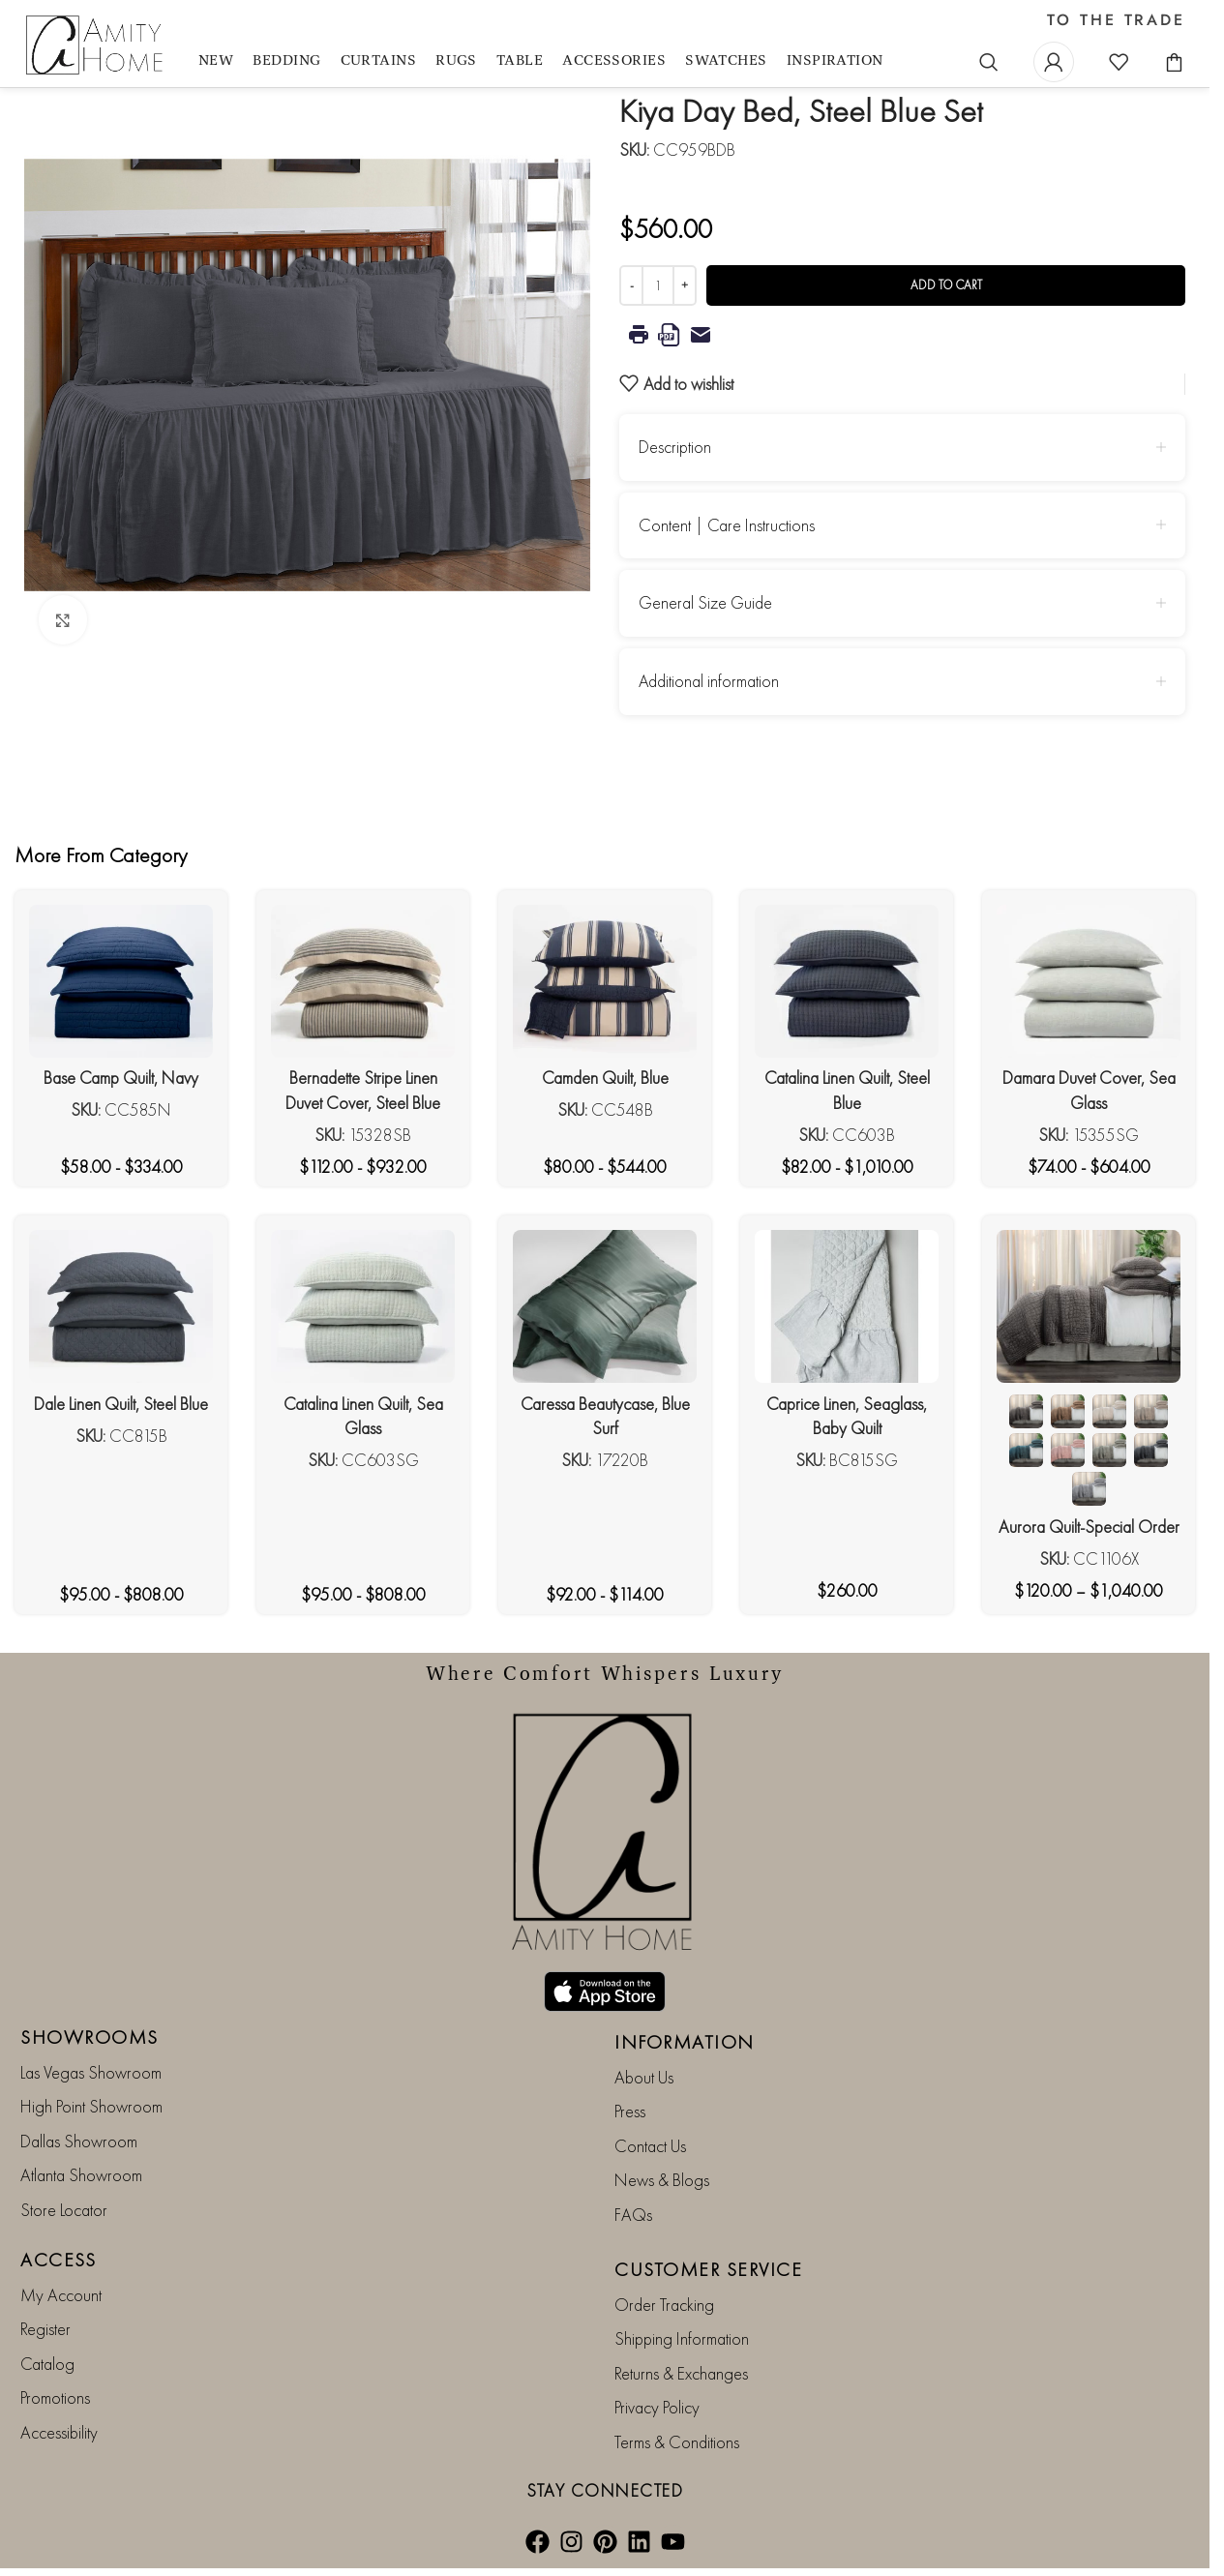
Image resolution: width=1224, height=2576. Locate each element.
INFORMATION (684, 2041)
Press (629, 2111)
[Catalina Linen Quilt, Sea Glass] (363, 1306)
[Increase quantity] (684, 285)
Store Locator (63, 2210)
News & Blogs (661, 2180)
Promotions (55, 2397)
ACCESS (58, 2259)
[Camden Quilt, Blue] (605, 981)
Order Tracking (664, 2304)
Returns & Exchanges (681, 2373)
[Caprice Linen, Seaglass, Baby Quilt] (847, 1306)
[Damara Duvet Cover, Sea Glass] (1088, 981)
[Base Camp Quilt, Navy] (121, 981)
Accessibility (59, 2432)
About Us (643, 2077)
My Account (61, 2295)
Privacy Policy (657, 2407)
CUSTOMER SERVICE (708, 2269)
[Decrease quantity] (631, 285)
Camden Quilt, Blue (605, 1077)
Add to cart (946, 285)
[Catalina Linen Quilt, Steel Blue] (847, 981)
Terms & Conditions (676, 2442)
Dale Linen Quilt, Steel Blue (121, 1404)
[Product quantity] (657, 285)
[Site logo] (97, 46)
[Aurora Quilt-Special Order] (1088, 1306)
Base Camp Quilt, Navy (121, 1077)
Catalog (47, 2363)
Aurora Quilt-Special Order (1089, 1526)
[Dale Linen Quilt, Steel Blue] (121, 1306)
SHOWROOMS (89, 2037)
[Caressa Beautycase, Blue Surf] (605, 1306)
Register (45, 2329)
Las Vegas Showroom (91, 2072)
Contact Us (650, 2146)
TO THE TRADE (1116, 20)
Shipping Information (681, 2338)
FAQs (633, 2214)
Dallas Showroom (78, 2141)
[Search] (989, 62)
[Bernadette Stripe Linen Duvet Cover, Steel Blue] (363, 981)
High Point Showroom (91, 2106)
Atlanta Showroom (81, 2175)
